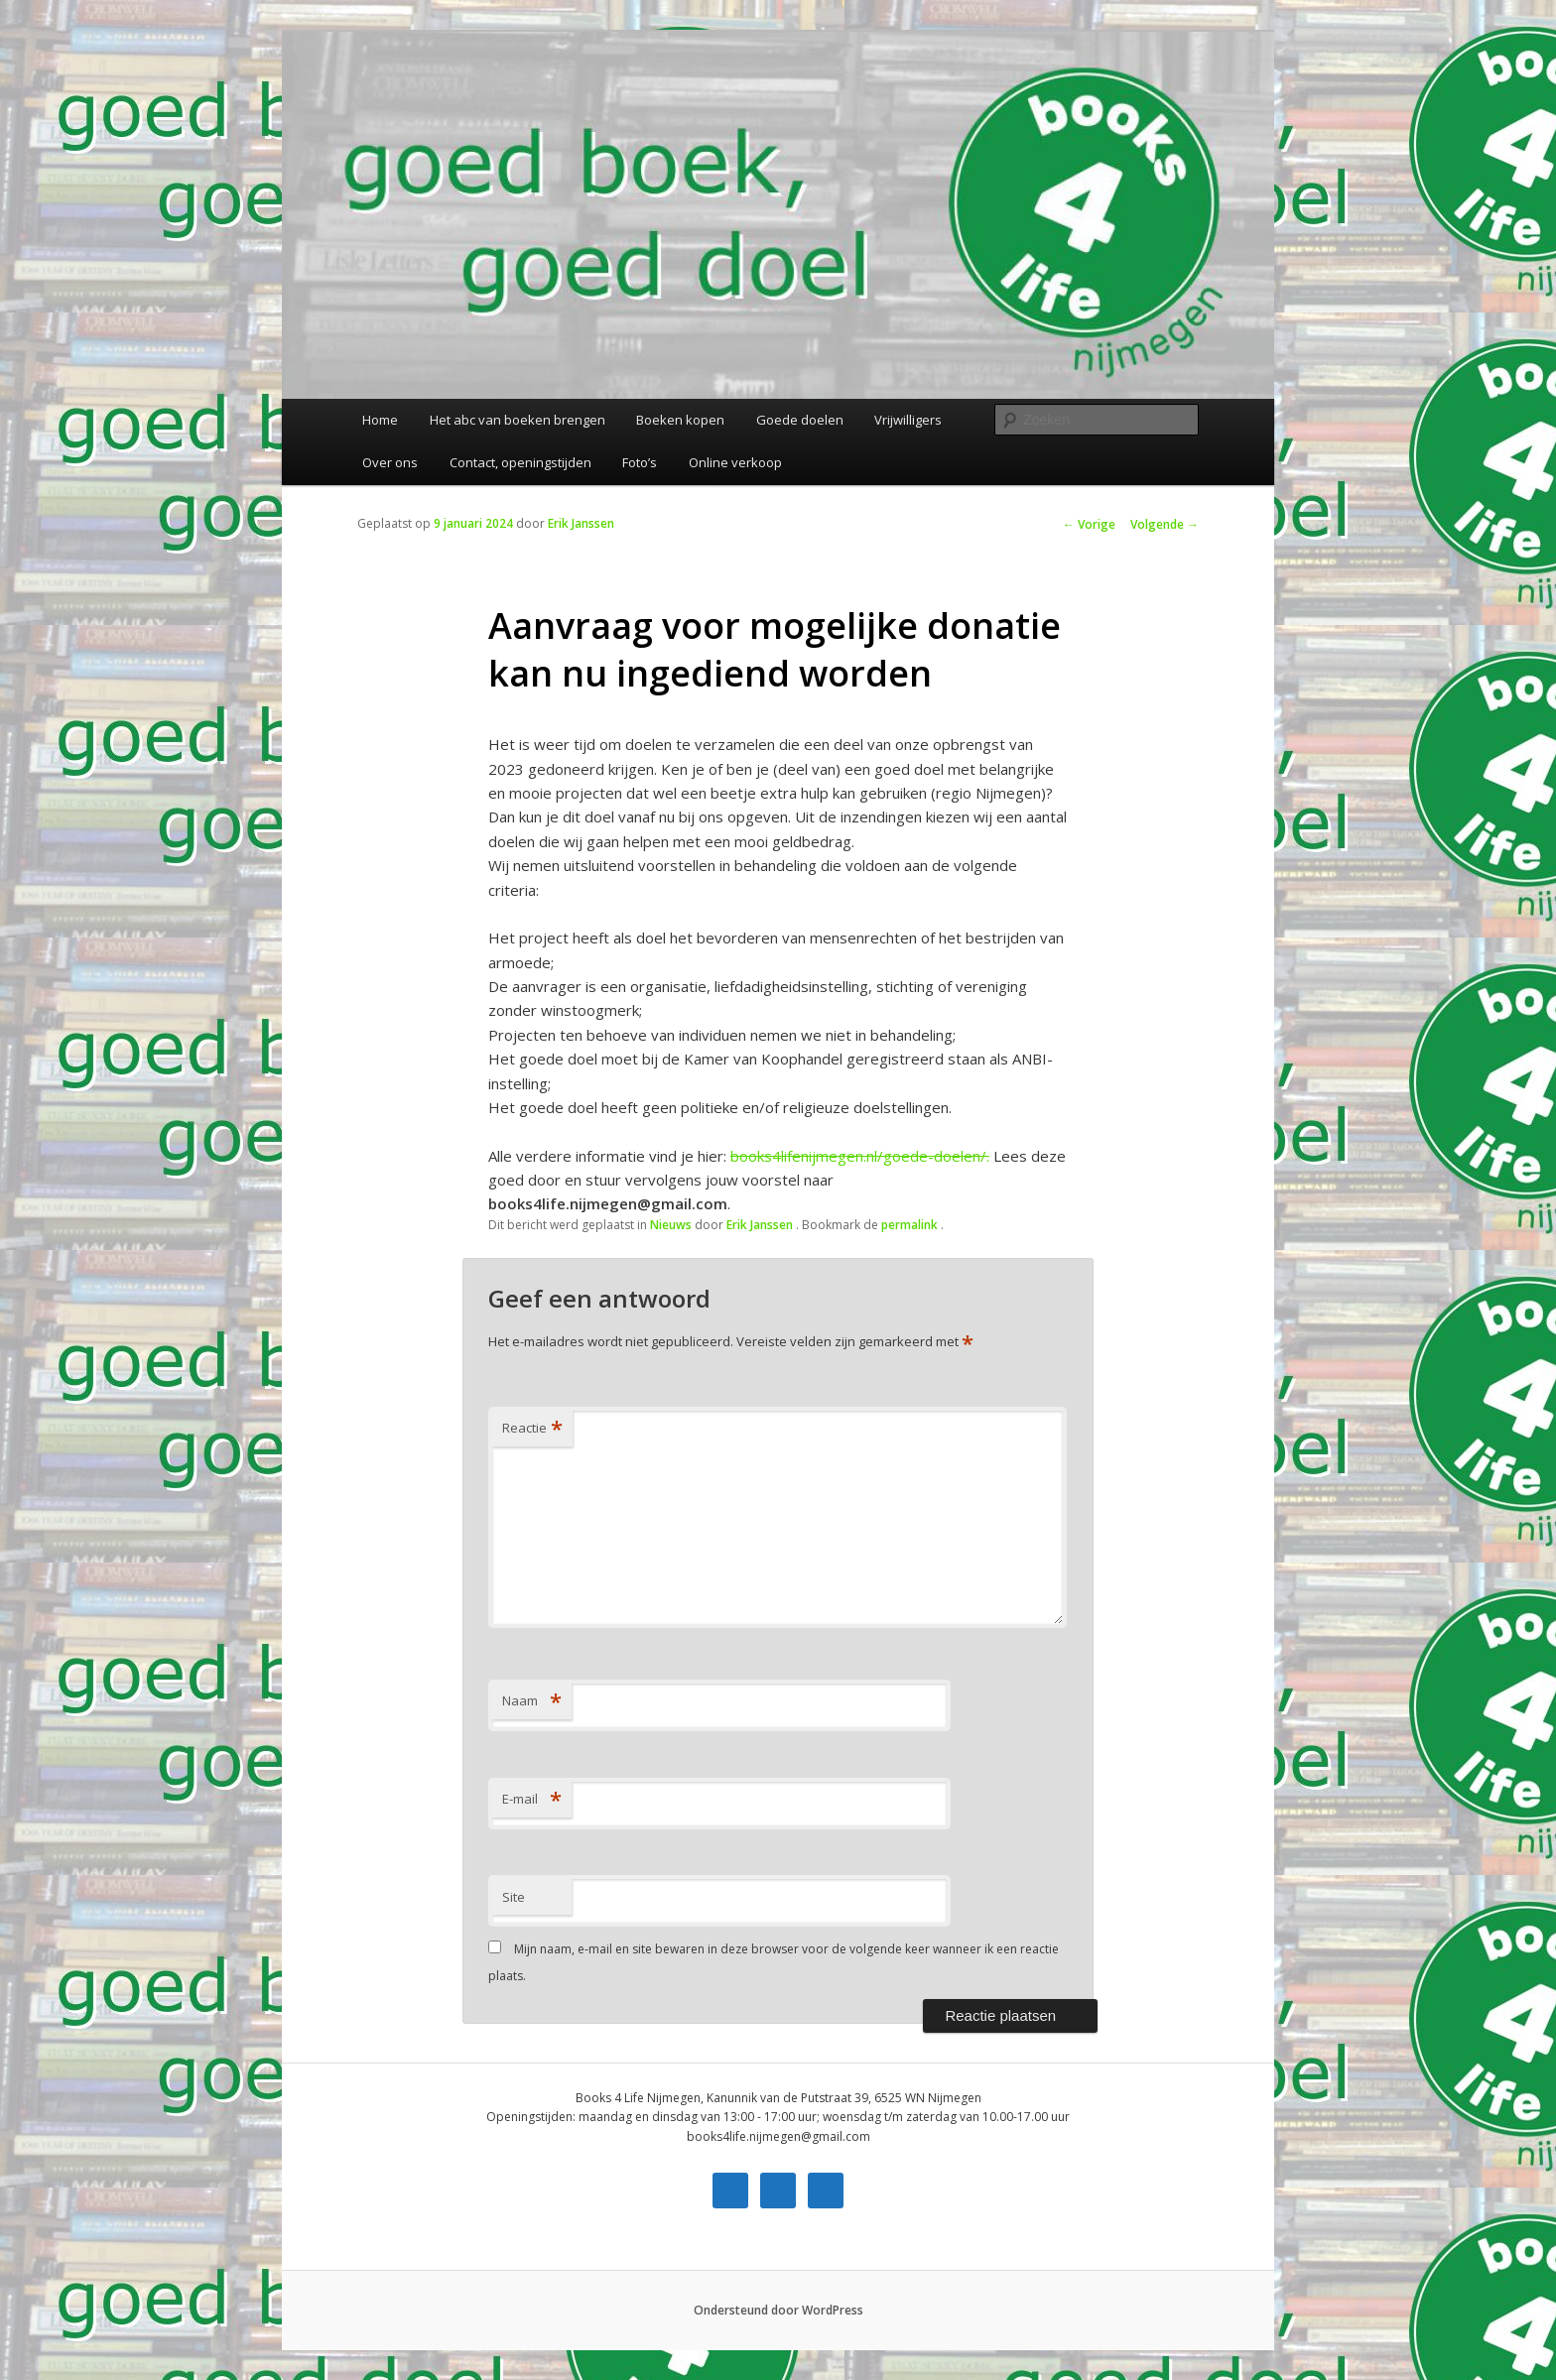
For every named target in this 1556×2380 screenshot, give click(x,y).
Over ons (390, 462)
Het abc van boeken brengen (517, 420)
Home (380, 420)
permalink (911, 1224)
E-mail (532, 1799)
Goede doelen (799, 420)
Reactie (532, 1427)
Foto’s (639, 462)
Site (513, 1897)
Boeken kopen (680, 420)
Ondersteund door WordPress (778, 2310)
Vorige (1089, 524)
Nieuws (671, 1224)
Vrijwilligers (908, 420)
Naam (532, 1700)
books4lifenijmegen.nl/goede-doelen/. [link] (859, 1156)
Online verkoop (735, 462)
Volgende (1164, 524)
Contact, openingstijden (520, 462)
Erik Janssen (581, 523)
